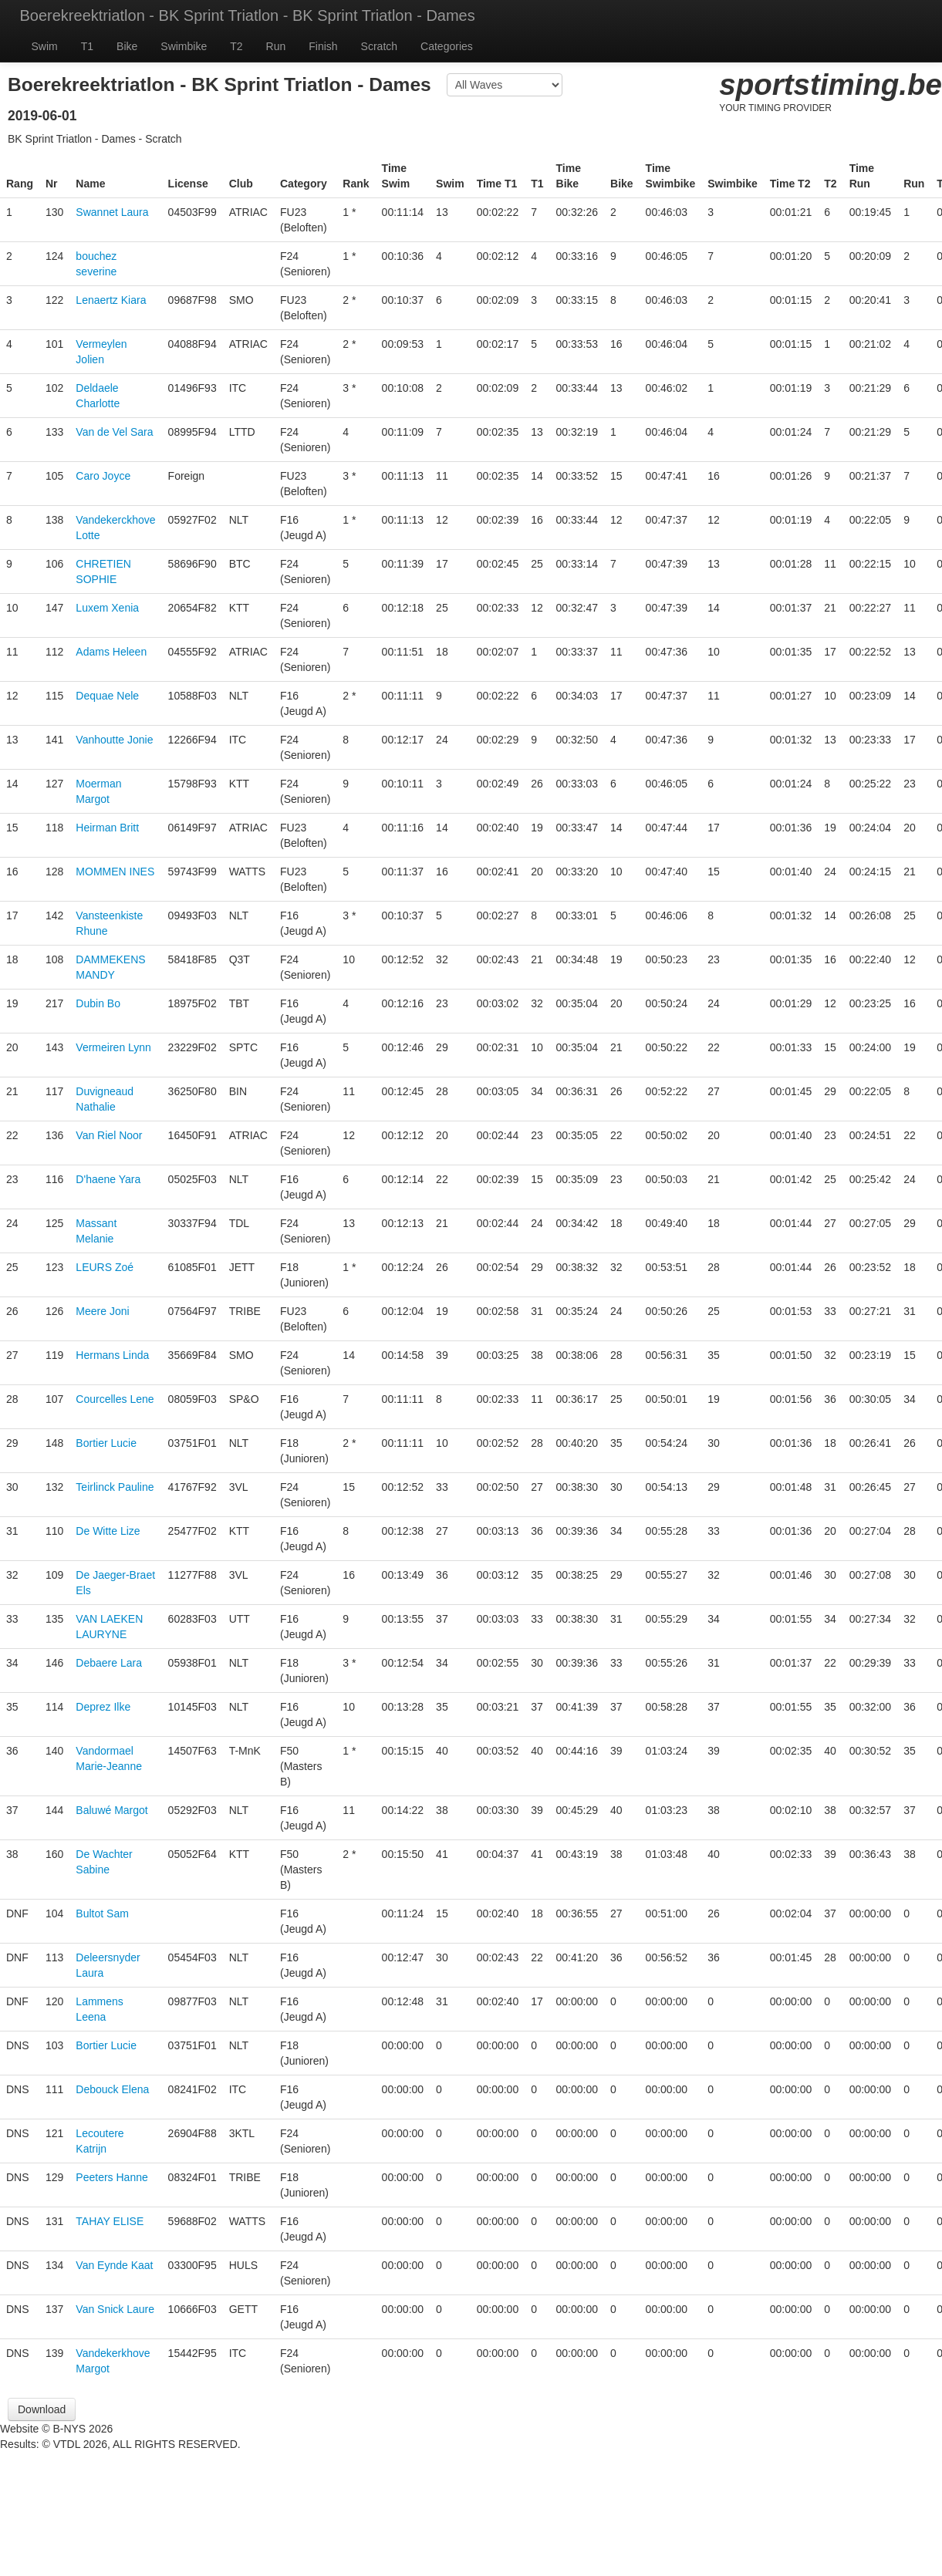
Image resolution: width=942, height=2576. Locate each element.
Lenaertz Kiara (111, 300)
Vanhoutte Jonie (114, 739)
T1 (87, 46)
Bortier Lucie (106, 1443)
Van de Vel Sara (114, 432)
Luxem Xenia (107, 608)
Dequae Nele (107, 696)
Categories (446, 46)
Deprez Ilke (103, 1707)
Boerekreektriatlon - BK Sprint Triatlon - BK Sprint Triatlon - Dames (247, 15)
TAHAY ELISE (109, 2221)
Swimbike (183, 46)
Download (42, 2409)
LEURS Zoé (104, 1267)
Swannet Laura (112, 212)
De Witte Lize (108, 1531)
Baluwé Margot (111, 1810)
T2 (236, 46)
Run (276, 46)
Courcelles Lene (115, 1399)
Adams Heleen (111, 652)
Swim (45, 46)
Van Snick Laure (115, 2309)
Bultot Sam (102, 1913)
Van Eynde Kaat (114, 2265)
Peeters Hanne (111, 2177)
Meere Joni (102, 1311)
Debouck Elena (112, 2089)
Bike (126, 46)
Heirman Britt (107, 827)
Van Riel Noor (109, 1135)
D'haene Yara (108, 1179)
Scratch (379, 46)
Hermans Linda (112, 1355)
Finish (323, 46)
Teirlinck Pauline (115, 1487)
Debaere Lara (109, 1663)
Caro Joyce (103, 476)
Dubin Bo (98, 1003)
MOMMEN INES (115, 871)
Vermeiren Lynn (113, 1047)
